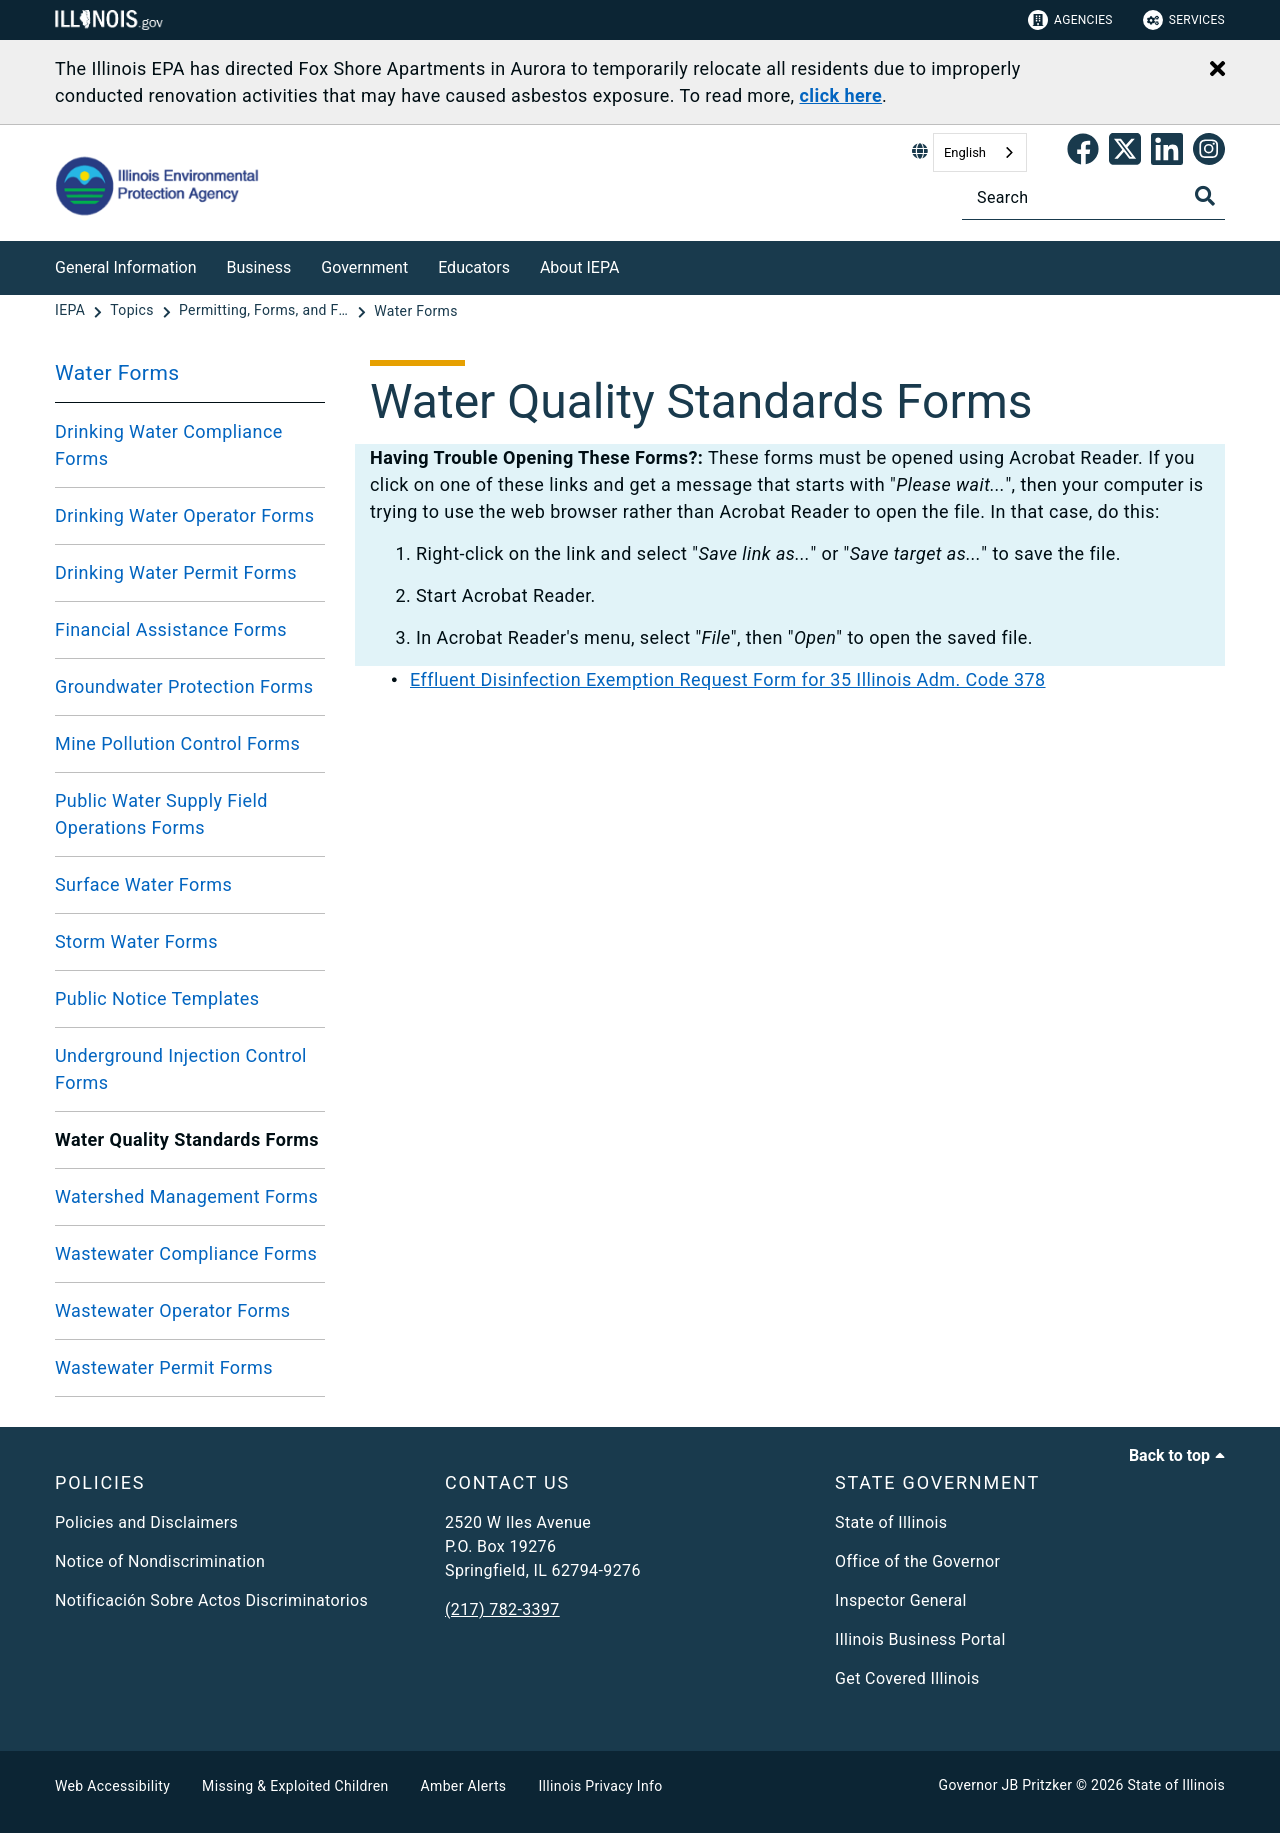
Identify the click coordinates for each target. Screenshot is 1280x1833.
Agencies (1070, 20)
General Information (126, 267)
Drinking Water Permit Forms (176, 572)
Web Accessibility (112, 1786)
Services (1184, 20)
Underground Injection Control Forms (181, 1069)
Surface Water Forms (143, 884)
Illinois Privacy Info (600, 1786)
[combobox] (980, 152)
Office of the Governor (917, 1561)
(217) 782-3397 (502, 1609)
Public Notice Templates (157, 998)
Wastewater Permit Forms (164, 1367)
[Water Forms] (416, 311)
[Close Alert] (1217, 70)
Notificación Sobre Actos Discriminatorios (211, 1600)
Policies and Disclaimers (146, 1522)
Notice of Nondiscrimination (160, 1561)
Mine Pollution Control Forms (177, 743)
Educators (474, 267)
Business (259, 267)
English (965, 152)
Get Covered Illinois (907, 1678)
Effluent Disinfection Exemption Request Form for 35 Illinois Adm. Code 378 (728, 679)
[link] (1083, 153)
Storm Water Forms (136, 941)
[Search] (1093, 197)
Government (364, 267)
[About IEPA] (634, 264)
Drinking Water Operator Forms (185, 515)
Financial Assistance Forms (171, 629)
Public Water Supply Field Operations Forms (161, 814)
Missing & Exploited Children (295, 1786)
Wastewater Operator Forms (173, 1310)
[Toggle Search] (1205, 196)
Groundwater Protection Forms (184, 686)
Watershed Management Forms (186, 1196)
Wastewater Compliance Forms (186, 1253)
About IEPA (579, 267)
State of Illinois (891, 1522)
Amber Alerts (464, 1786)
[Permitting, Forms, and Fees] (266, 311)
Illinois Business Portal (920, 1639)
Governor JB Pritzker (1006, 1785)
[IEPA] (72, 311)
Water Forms (117, 373)
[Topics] (133, 311)
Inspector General (901, 1600)
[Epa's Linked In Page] (1167, 153)
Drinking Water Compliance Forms (169, 445)
